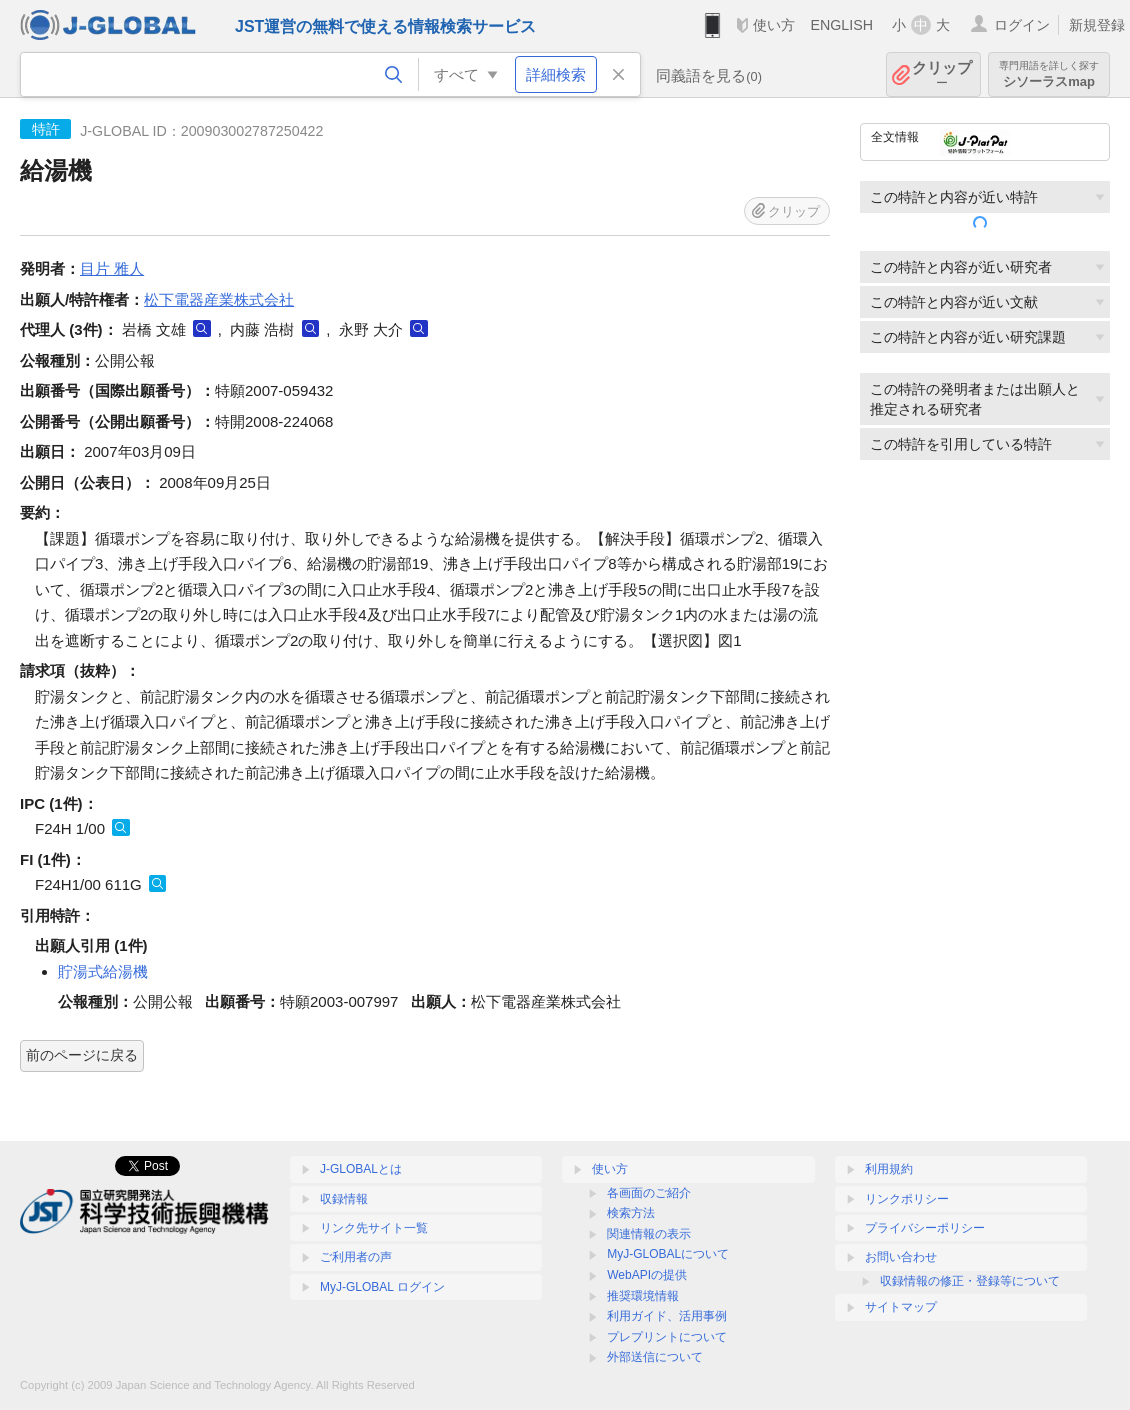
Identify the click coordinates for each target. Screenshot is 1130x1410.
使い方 (774, 25)
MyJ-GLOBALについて (668, 1254)
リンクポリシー (907, 1199)
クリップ (942, 74)
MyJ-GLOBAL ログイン (382, 1287)
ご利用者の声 (356, 1257)
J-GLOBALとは (361, 1169)
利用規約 (889, 1169)
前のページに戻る (82, 1055)
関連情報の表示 (649, 1234)
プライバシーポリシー (925, 1228)
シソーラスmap (1049, 74)
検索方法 (631, 1213)
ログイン (1022, 25)
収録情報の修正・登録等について (970, 1281)
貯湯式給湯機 (103, 971)
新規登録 (1097, 25)
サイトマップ (901, 1307)
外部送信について (655, 1357)
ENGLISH (841, 25)
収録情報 (344, 1199)
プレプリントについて (667, 1337)
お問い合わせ (901, 1257)
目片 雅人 (112, 268)
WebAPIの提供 (647, 1275)
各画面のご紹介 (649, 1193)
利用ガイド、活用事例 (667, 1316)
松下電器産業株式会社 (219, 299)
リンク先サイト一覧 (374, 1228)
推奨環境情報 (643, 1296)
